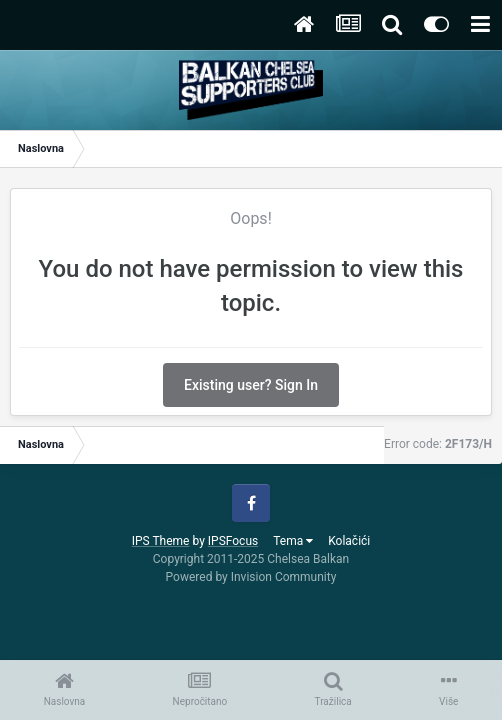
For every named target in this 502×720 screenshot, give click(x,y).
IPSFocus (233, 541)
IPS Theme (161, 541)
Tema (293, 541)
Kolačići (349, 541)
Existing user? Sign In (251, 385)
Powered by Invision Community (251, 577)
